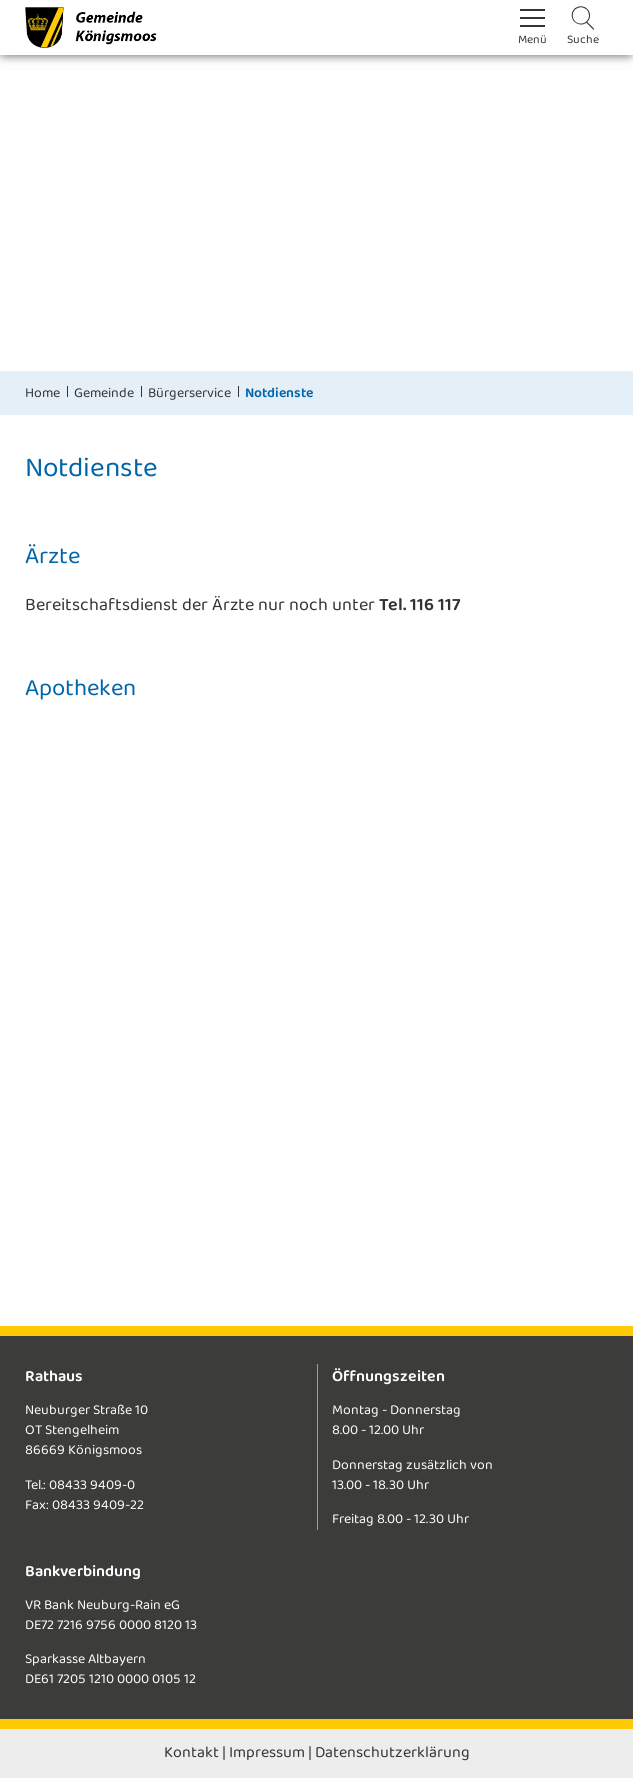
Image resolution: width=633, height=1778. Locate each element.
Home (42, 393)
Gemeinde (104, 393)
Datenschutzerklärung (392, 1752)
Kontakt (191, 1752)
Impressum (267, 1752)
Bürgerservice (189, 393)
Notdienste (279, 393)
